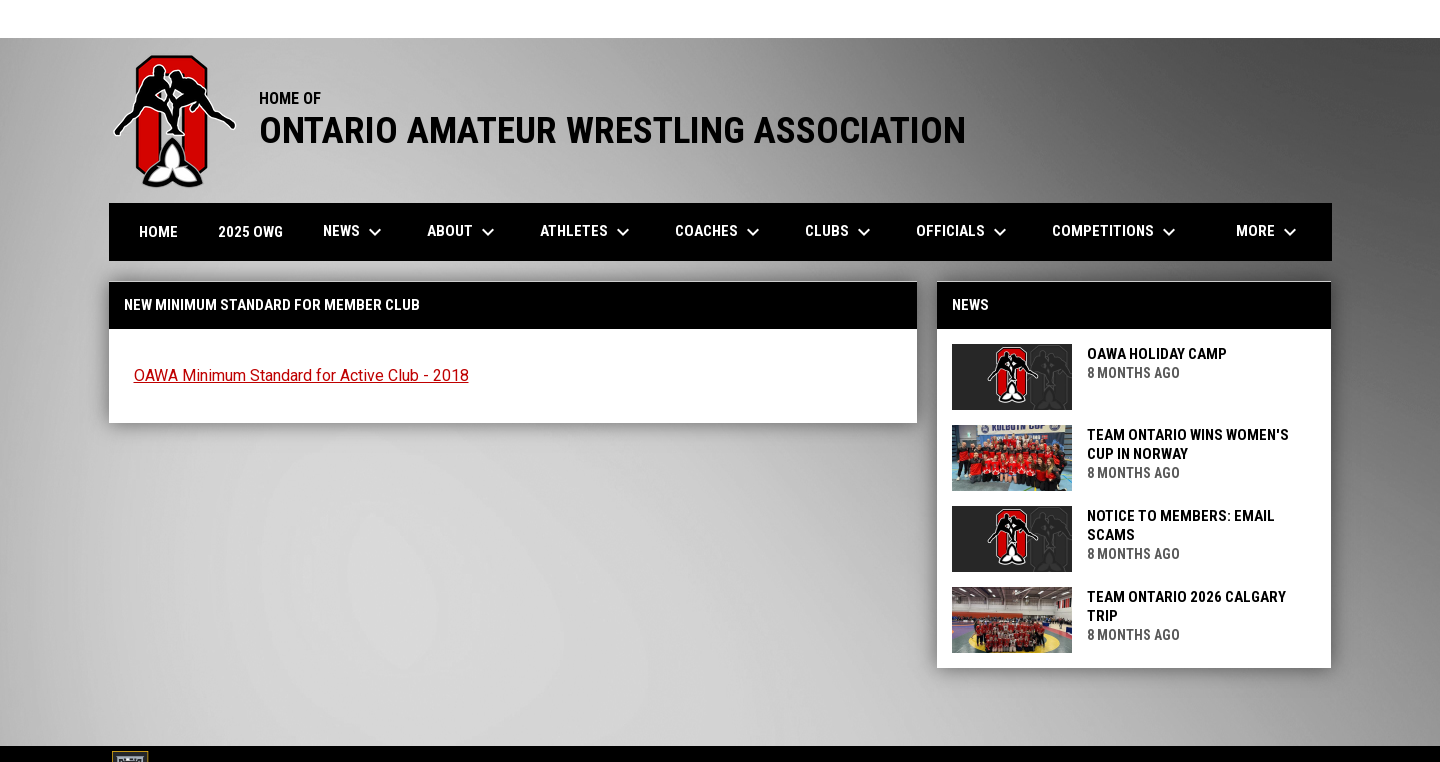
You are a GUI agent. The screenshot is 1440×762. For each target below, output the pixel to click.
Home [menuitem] (158, 232)
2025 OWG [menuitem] (250, 232)
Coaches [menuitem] (720, 232)
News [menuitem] (355, 232)
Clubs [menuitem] (840, 232)
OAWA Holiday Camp (1157, 354)
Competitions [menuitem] (1116, 232)
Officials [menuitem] (964, 232)
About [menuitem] (463, 232)
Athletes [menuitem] (587, 232)
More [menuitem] (1269, 232)
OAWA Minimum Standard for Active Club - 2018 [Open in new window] (301, 375)
